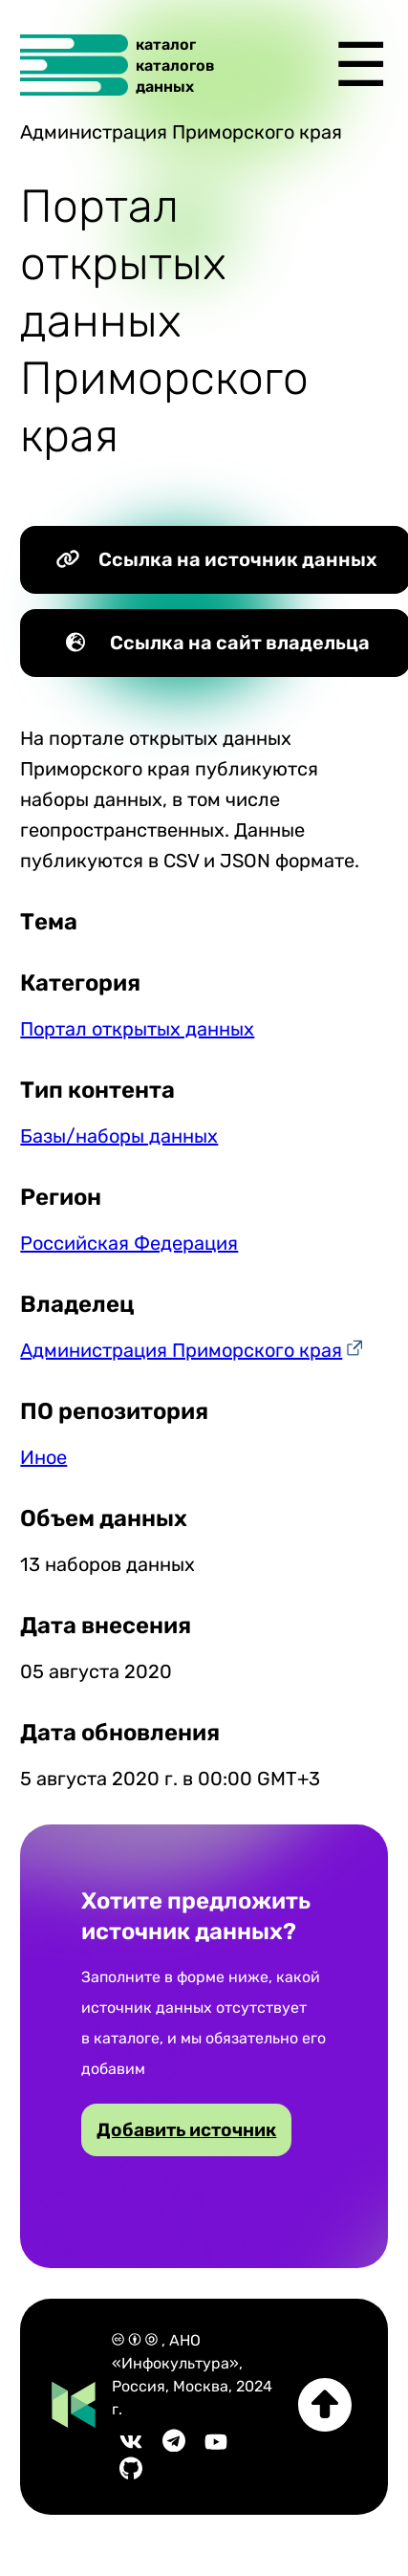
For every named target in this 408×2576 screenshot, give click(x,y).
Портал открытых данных (137, 1028)
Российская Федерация (129, 1243)
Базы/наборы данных (119, 1135)
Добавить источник (186, 2130)
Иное (43, 1457)
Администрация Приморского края (181, 1350)
